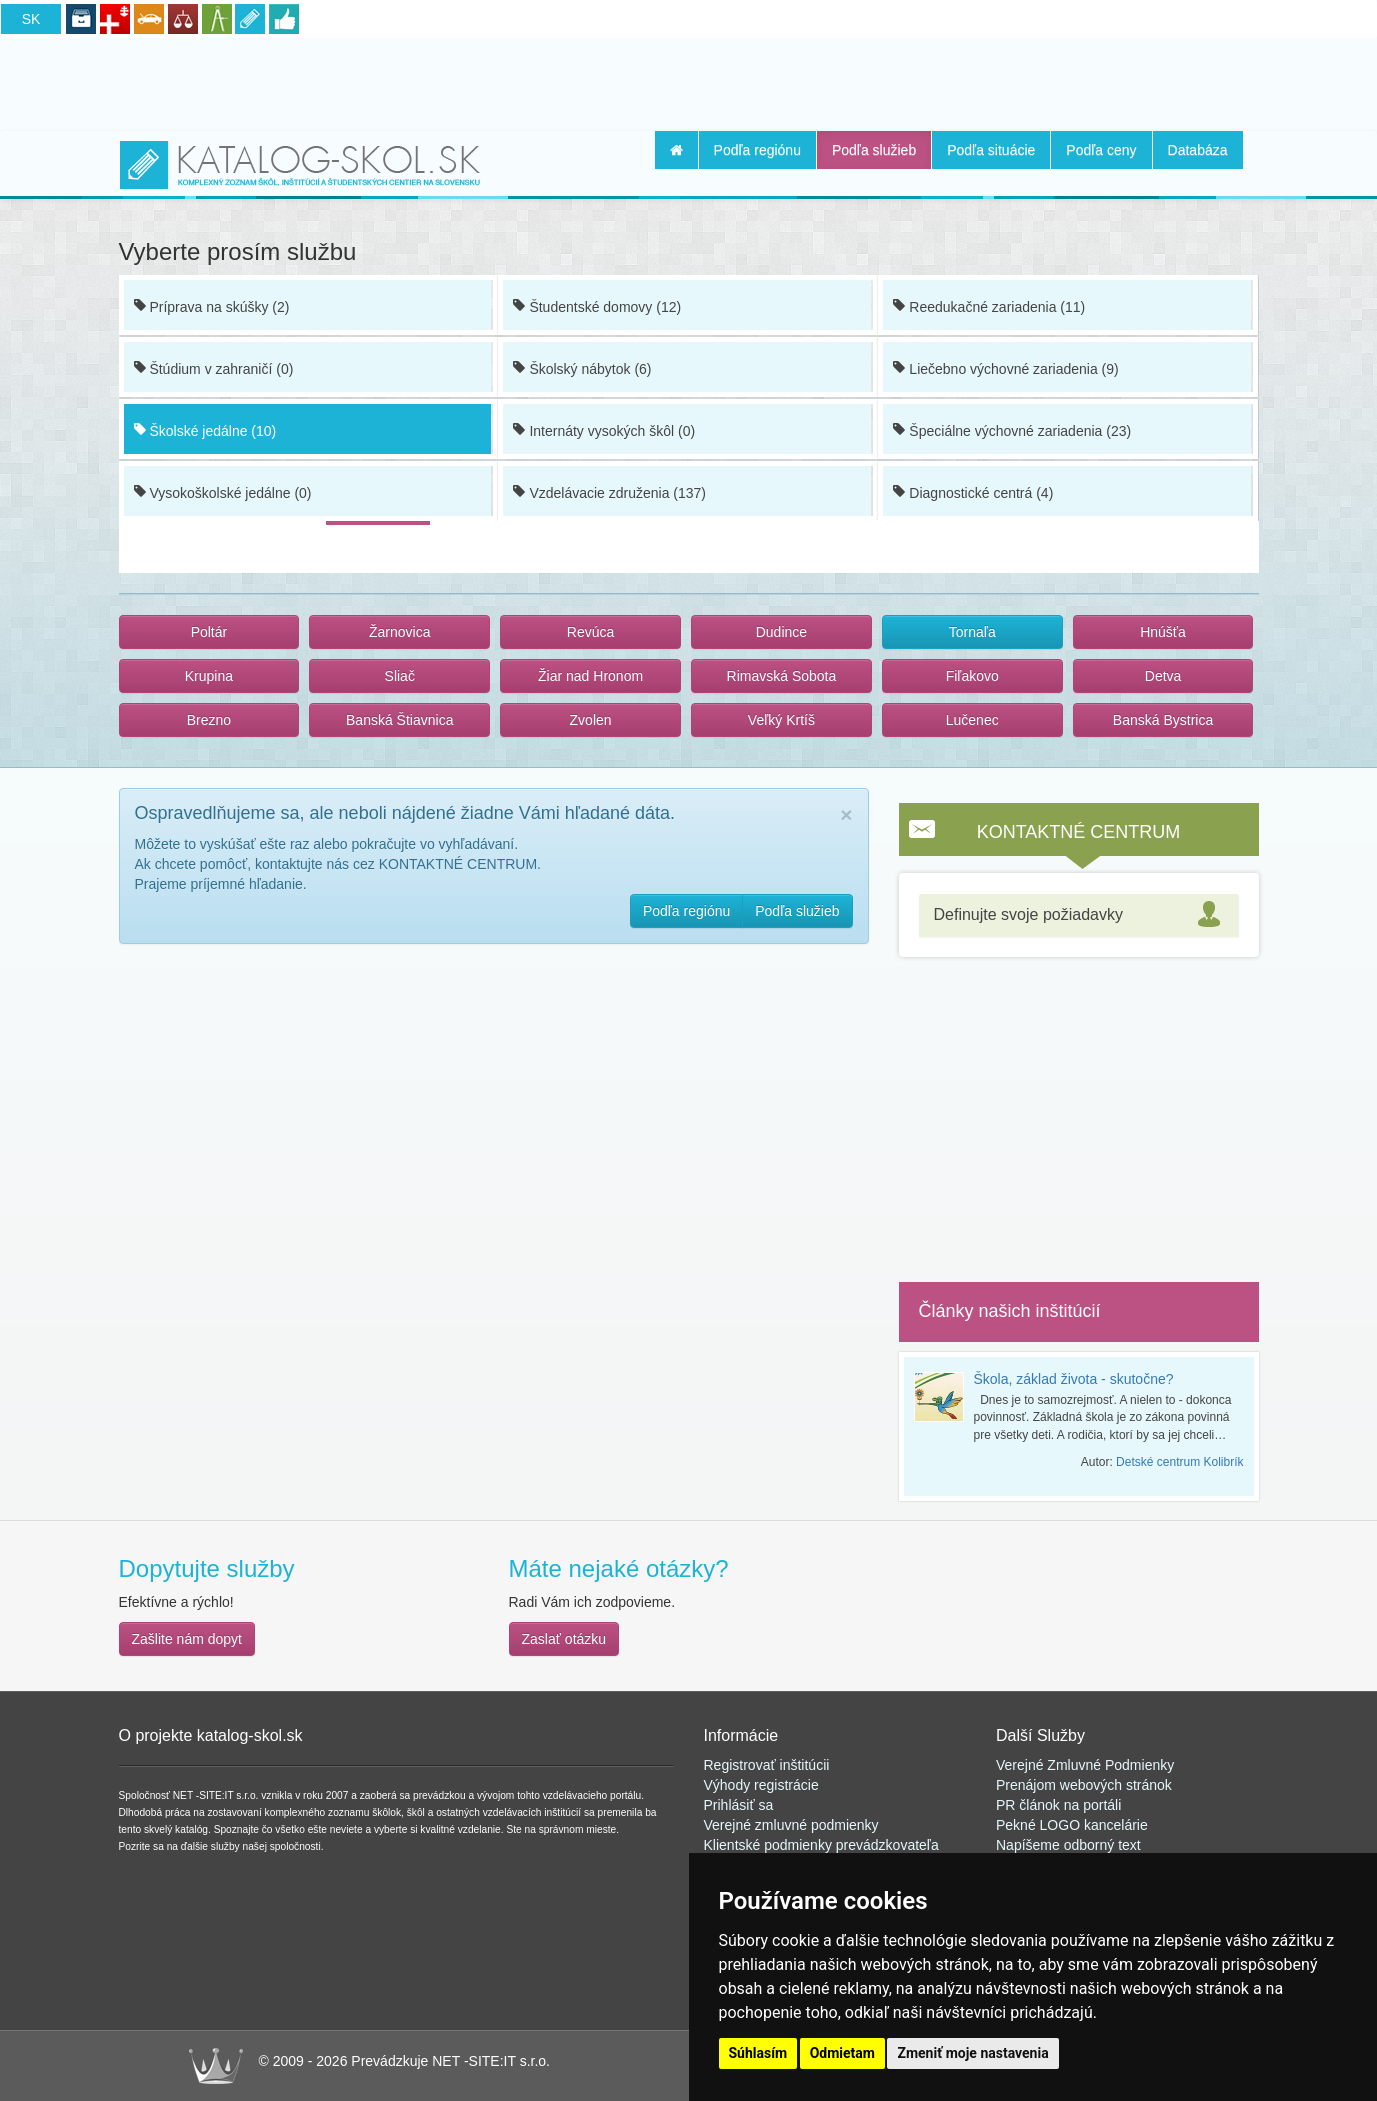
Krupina (209, 676)
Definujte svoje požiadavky (1028, 914)
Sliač (400, 676)
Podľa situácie (991, 150)
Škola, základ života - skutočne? (1074, 1379)
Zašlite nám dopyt (187, 1639)
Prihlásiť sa (739, 1805)
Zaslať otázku (564, 1639)
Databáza (1198, 150)
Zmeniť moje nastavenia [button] (972, 2053)
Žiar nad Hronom (590, 676)
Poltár (209, 632)
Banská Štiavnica (399, 720)
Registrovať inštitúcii (767, 1765)
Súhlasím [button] (758, 2053)
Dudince (781, 632)
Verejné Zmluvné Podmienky (1085, 1765)
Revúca (590, 632)
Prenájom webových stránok (1084, 1785)
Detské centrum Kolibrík (1179, 1462)
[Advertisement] (689, 81)
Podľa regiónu (757, 150)
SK (31, 19)
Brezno (209, 720)
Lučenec (972, 720)
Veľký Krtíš (781, 720)
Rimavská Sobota (782, 676)
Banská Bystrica (1163, 720)
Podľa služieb (874, 150)
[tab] (1079, 915)
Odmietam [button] (842, 2053)
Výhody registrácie (761, 1785)
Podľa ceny (1101, 150)
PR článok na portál (1057, 1805)
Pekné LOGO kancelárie (1072, 1825)
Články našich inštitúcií (1010, 1311)
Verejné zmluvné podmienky (791, 1825)
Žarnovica (399, 632)
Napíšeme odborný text (1068, 1845)
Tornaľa (972, 632)
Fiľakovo (972, 676)
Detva (1163, 676)
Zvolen (591, 720)
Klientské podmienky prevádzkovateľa (821, 1845)
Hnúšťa (1163, 632)
